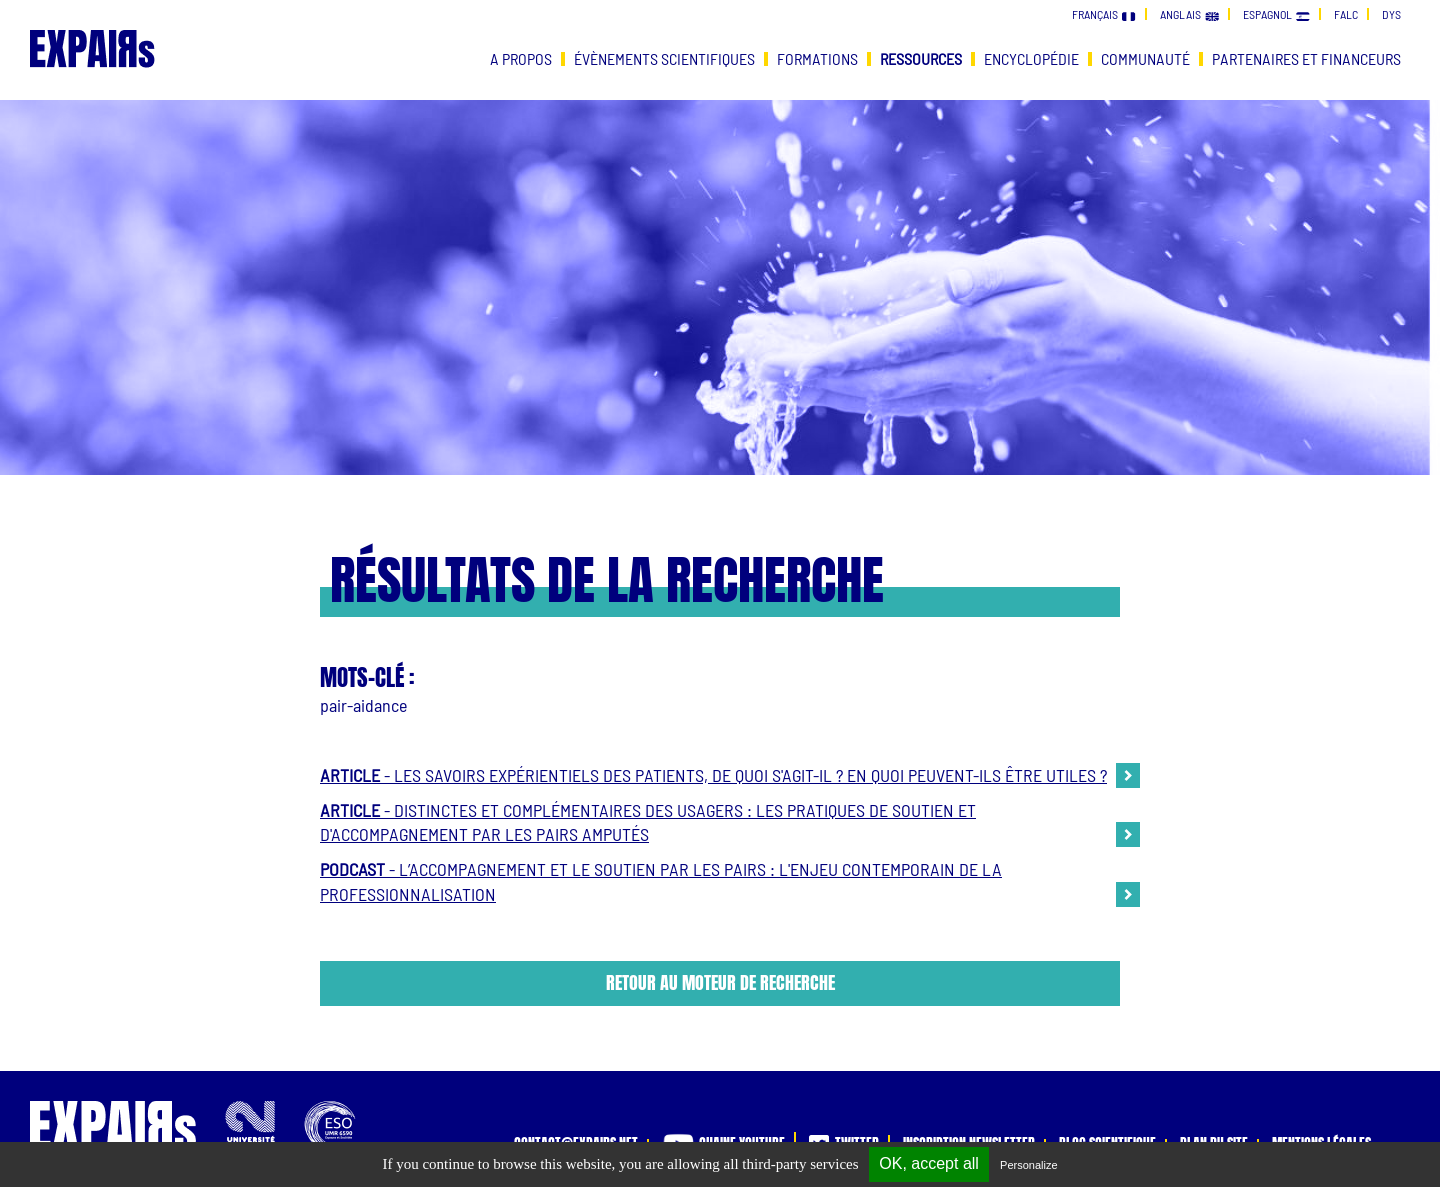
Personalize (1028, 1165)
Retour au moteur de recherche (720, 982)
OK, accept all (929, 1163)
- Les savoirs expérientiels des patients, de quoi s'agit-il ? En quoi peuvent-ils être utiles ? (713, 775)
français (1104, 14)
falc (1346, 14)
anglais (1189, 14)
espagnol (1276, 14)
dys (1391, 14)
